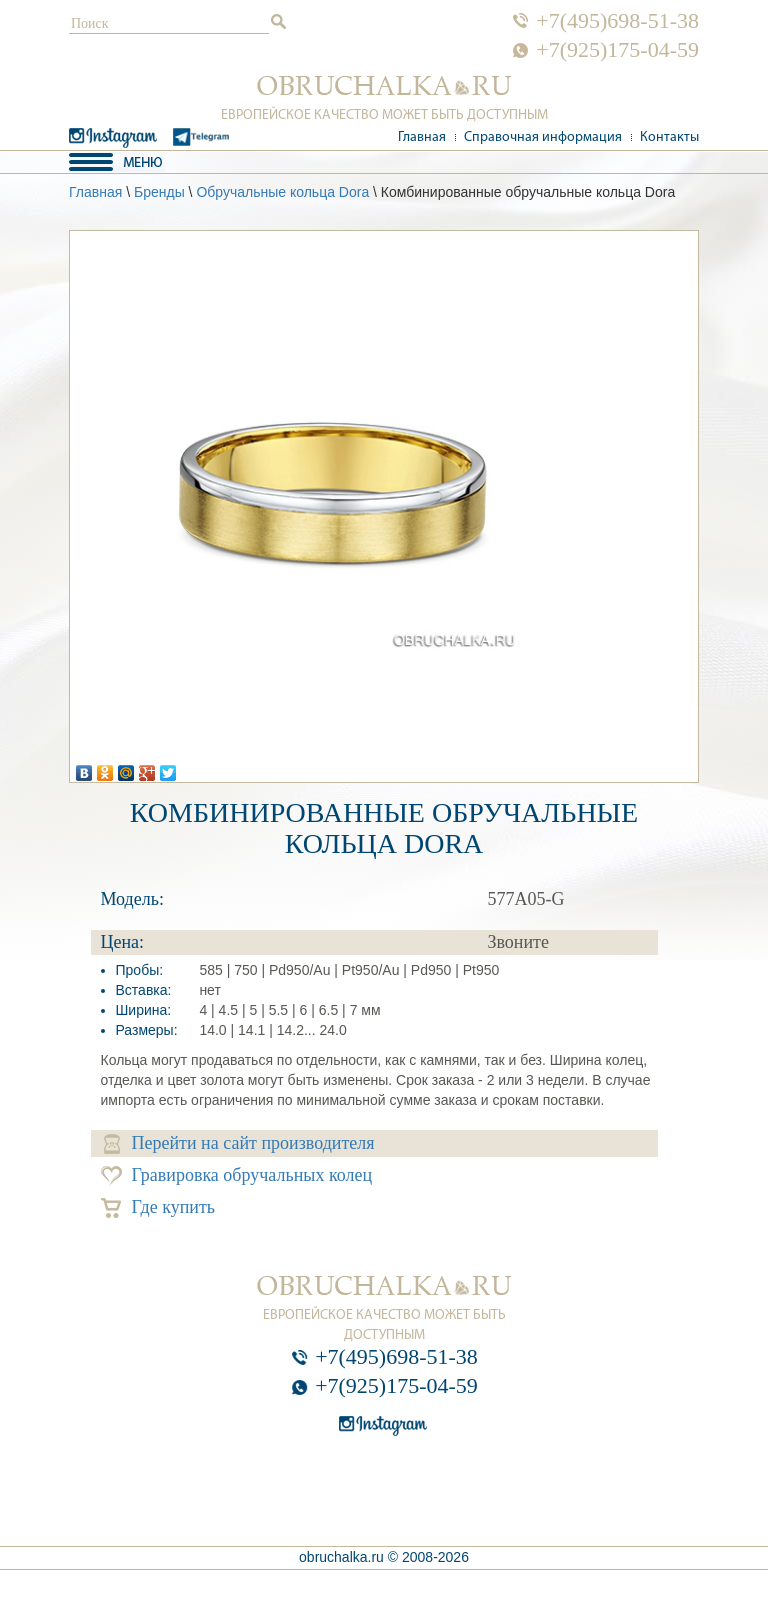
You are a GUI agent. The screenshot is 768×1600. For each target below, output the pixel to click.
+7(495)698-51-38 (617, 21)
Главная (422, 137)
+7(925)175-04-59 (617, 50)
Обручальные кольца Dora (282, 192)
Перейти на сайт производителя (239, 1143)
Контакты (669, 137)
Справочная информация (543, 137)
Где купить (158, 1207)
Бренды (159, 192)
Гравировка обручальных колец (237, 1175)
